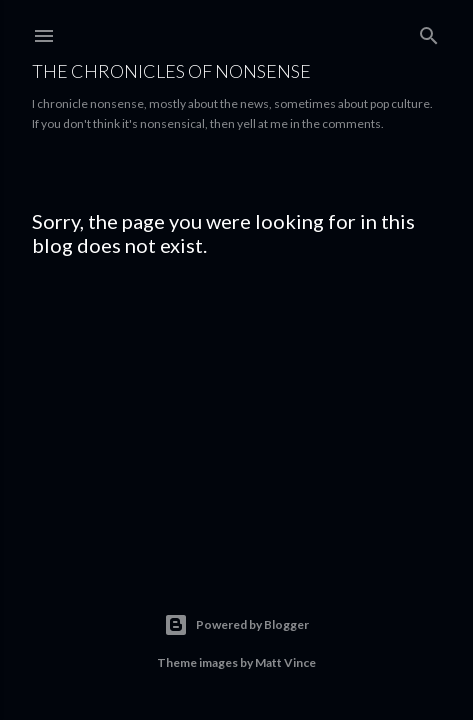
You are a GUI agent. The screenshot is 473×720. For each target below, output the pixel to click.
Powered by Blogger (236, 625)
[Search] (429, 31)
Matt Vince (285, 662)
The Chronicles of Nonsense (171, 71)
